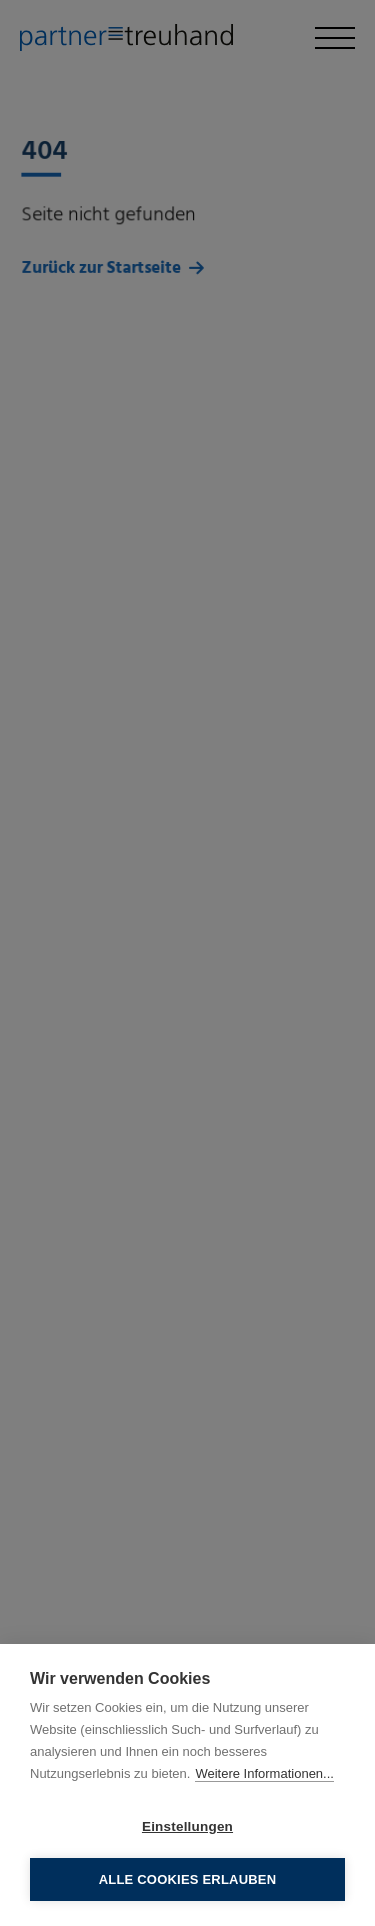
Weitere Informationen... (264, 1773)
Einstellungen (187, 1826)
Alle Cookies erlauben (188, 1879)
